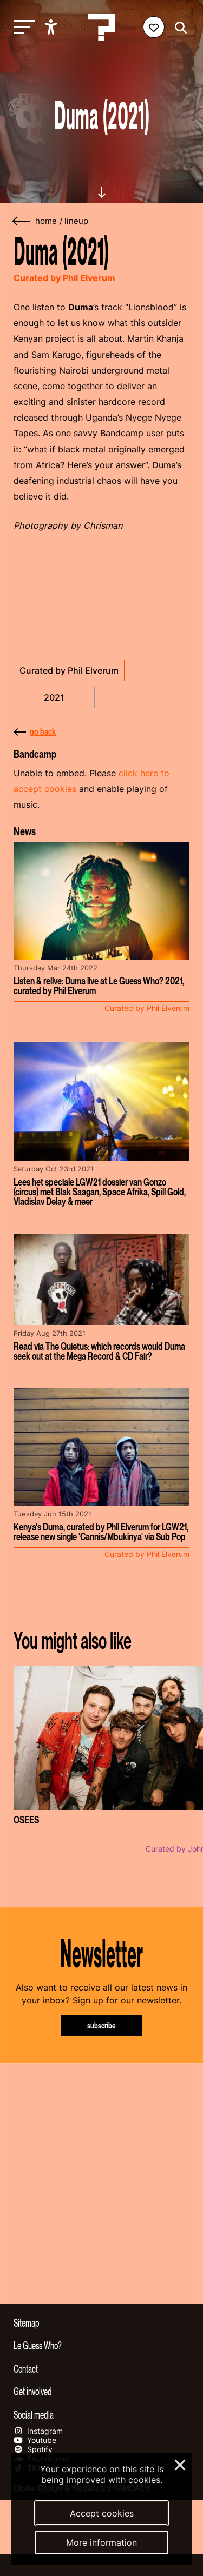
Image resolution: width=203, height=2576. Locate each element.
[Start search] (178, 27)
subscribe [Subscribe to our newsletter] (101, 2025)
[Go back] (22, 221)
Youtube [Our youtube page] (35, 2440)
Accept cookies (102, 2513)
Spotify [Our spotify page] (33, 2449)
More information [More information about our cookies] (101, 2542)
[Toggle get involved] (101, 2391)
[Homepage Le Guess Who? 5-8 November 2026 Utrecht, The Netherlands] (101, 27)
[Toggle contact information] (101, 2368)
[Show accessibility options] (52, 27)
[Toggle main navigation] (21, 27)
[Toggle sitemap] (101, 2322)
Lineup (76, 221)
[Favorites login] (154, 27)
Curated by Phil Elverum (69, 670)
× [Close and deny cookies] (181, 2463)
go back (35, 731)
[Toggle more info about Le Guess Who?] (101, 2345)
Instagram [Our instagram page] (38, 2430)
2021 (54, 697)
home (46, 221)
